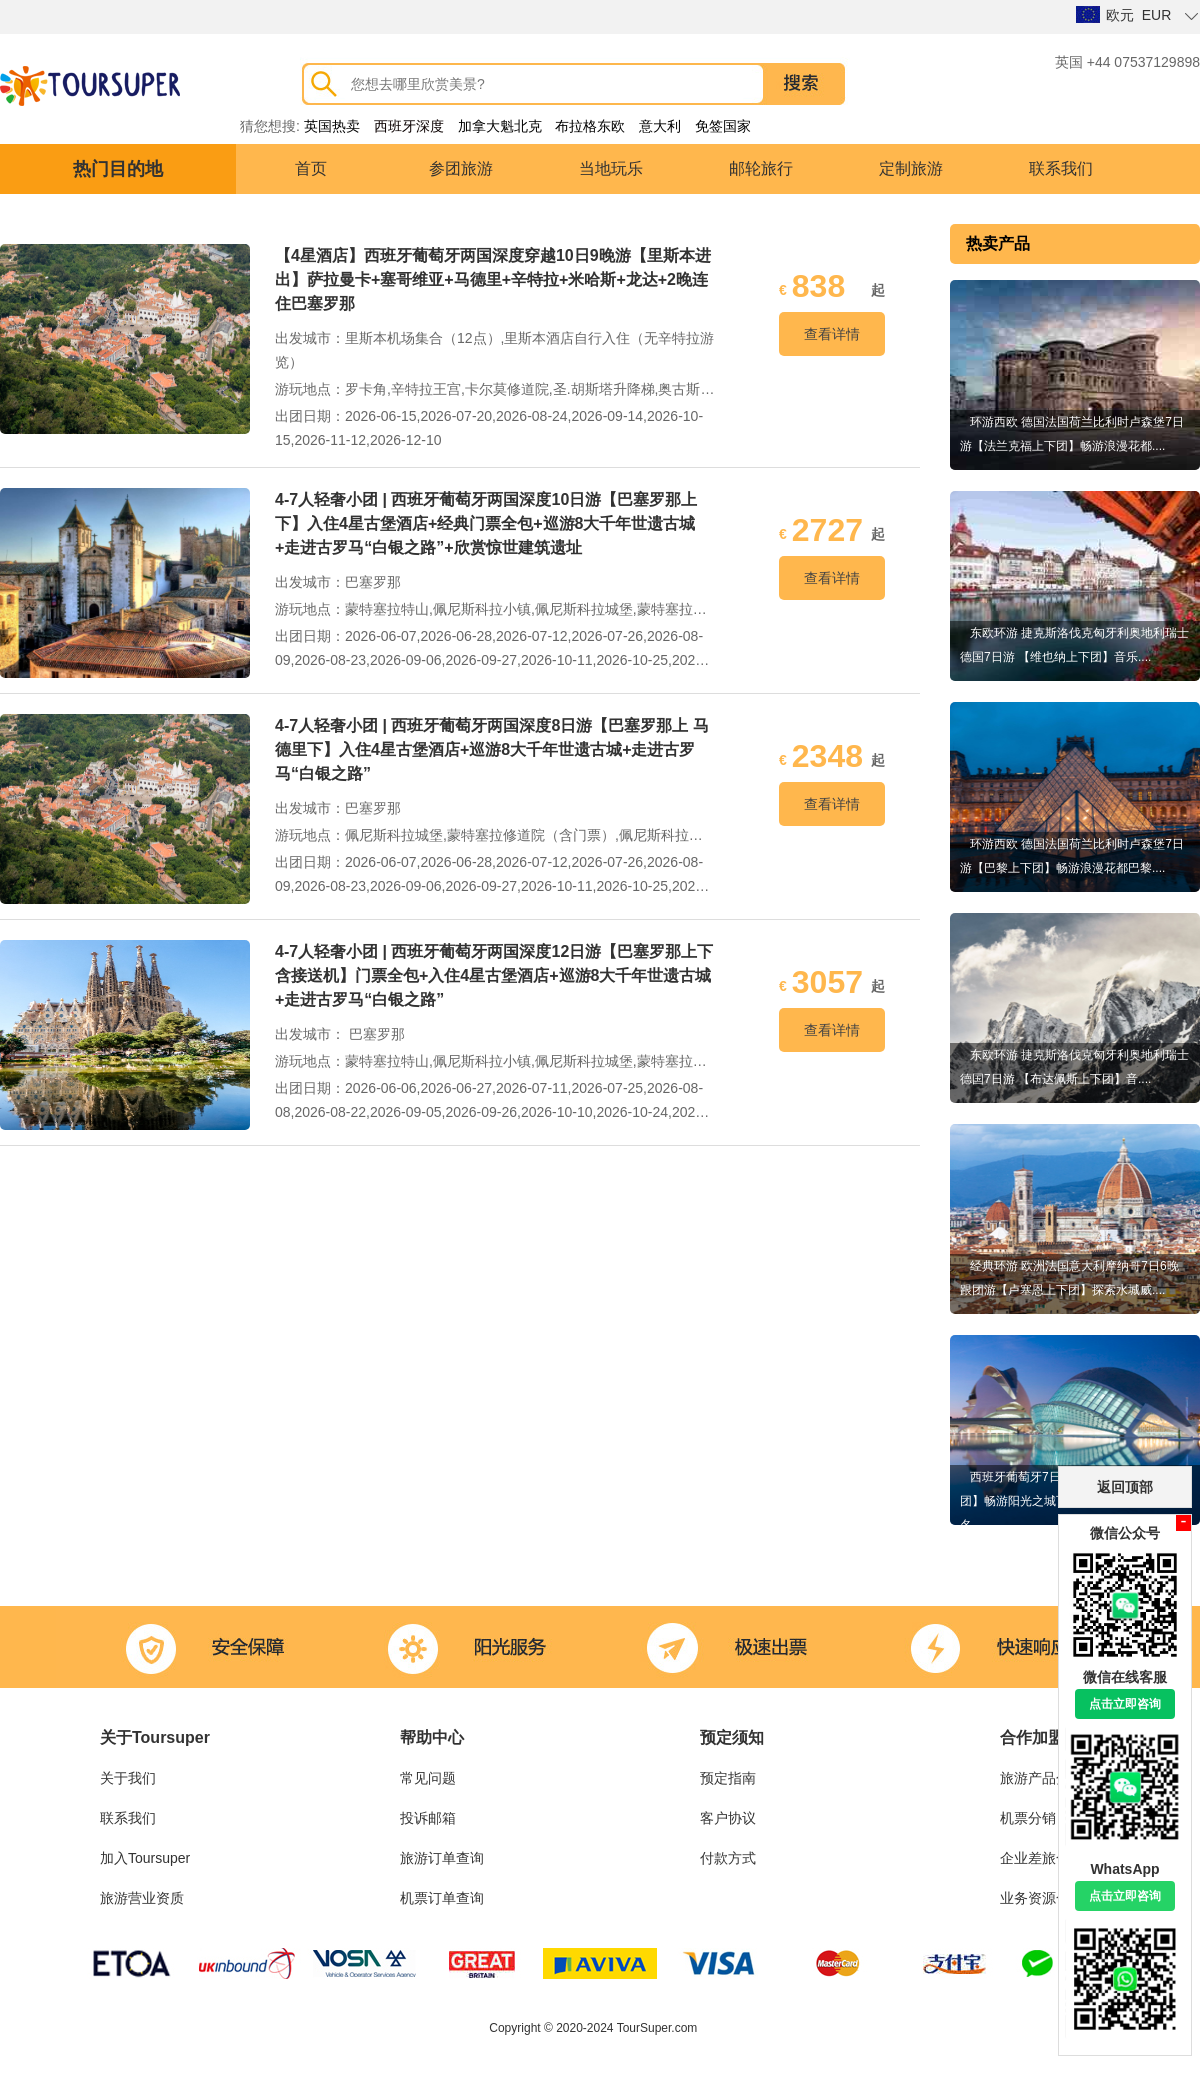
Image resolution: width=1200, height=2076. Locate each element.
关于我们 (128, 1778)
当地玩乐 (611, 168)
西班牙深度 (409, 126)
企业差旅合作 (1042, 1858)
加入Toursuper (145, 1858)
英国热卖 (332, 126)
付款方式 (728, 1858)
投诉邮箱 (428, 1818)
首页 (311, 168)
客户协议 (728, 1818)
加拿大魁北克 (500, 126)
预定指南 (728, 1778)
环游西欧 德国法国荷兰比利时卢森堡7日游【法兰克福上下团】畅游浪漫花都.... (1072, 434)
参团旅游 (461, 168)
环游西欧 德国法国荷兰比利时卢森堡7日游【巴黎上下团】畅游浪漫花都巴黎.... (1072, 856)
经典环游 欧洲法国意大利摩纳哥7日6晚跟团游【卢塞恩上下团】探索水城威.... (1069, 1278)
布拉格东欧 (590, 126)
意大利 (660, 126)
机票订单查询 (442, 1898)
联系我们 (1061, 168)
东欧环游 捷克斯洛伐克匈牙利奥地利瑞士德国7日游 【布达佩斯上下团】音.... (1074, 1067)
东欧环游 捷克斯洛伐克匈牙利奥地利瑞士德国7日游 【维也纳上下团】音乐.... (1074, 645)
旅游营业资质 (142, 1898)
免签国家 (723, 126)
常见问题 (428, 1778)
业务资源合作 (1042, 1898)
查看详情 (832, 334)
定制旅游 (911, 168)
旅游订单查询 (442, 1858)
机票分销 (1028, 1818)
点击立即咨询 (1125, 1704)
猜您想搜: (270, 126)
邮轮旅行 (761, 168)
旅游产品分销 (1042, 1778)
